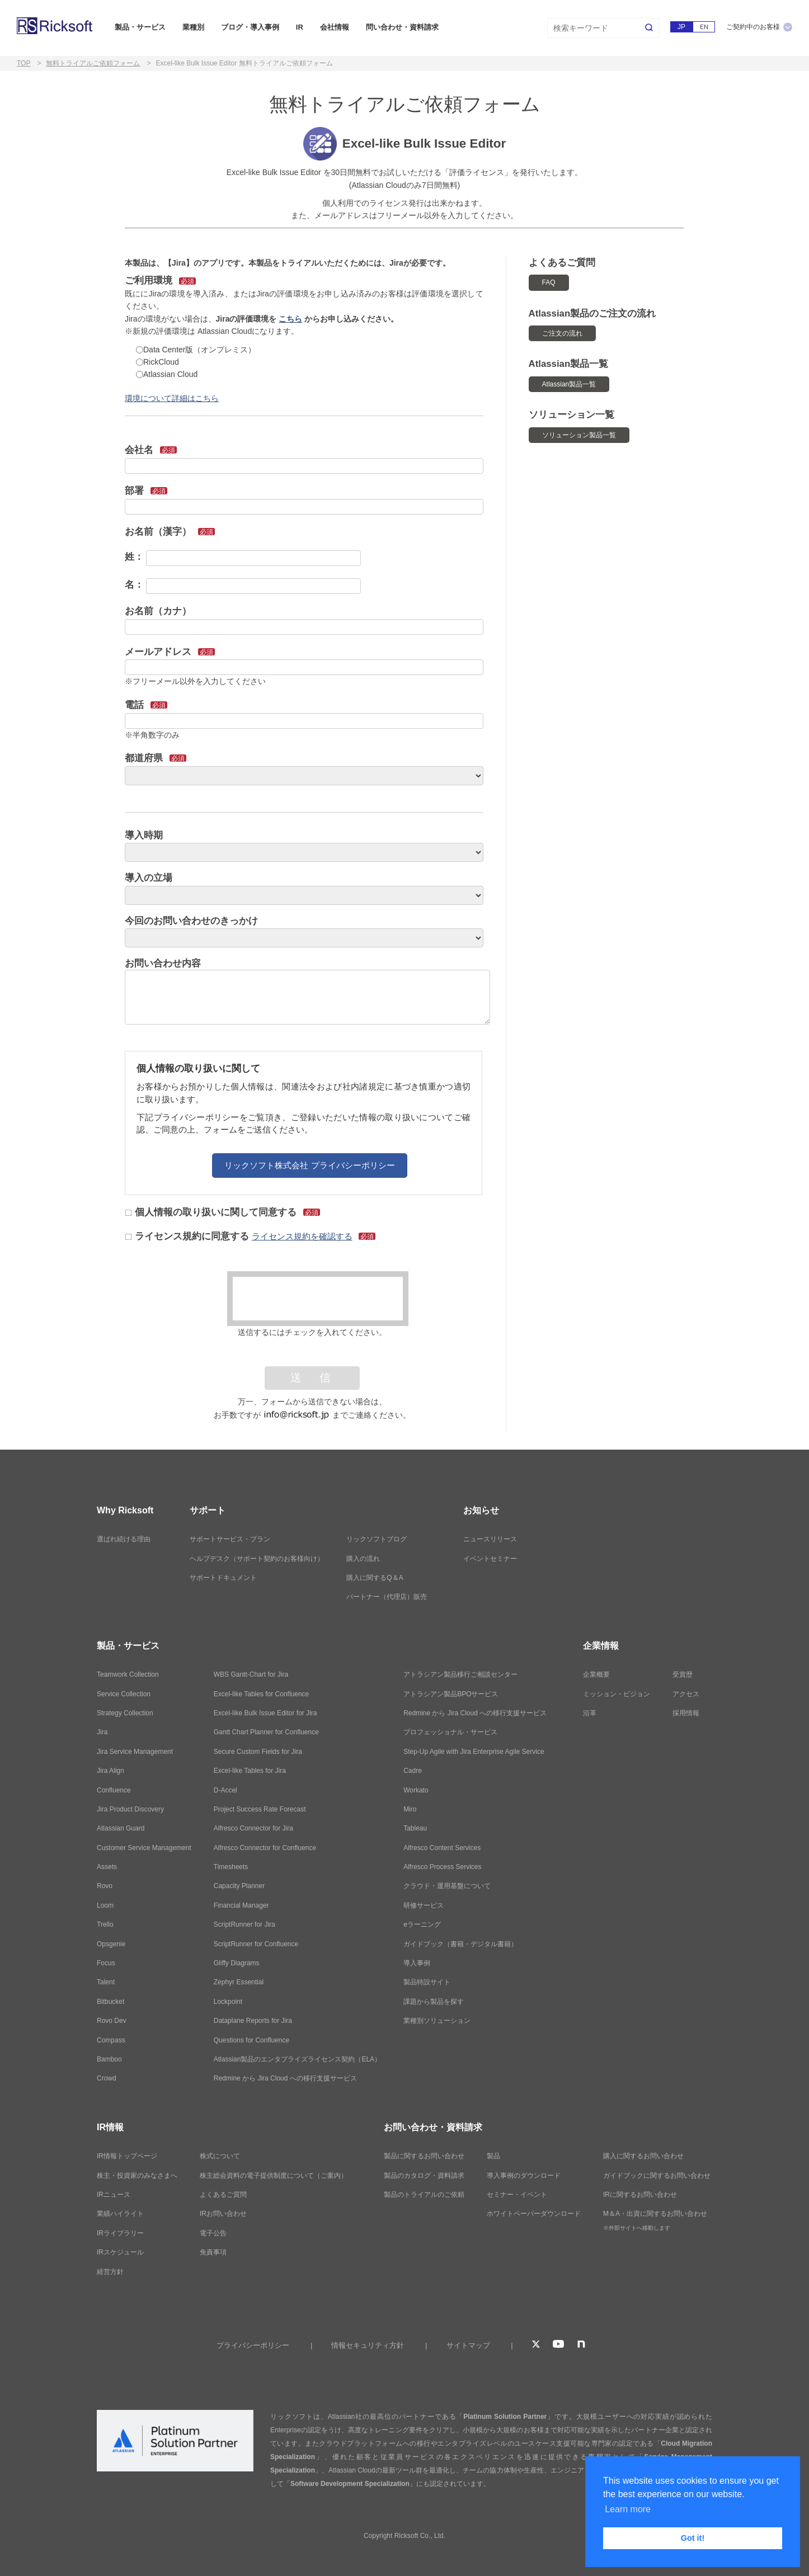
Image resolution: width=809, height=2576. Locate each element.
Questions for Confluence (251, 2040)
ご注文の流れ (562, 333)
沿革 (589, 1713)
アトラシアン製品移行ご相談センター (460, 1674)
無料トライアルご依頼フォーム (93, 63)
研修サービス (423, 1905)
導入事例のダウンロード (524, 2175)
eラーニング (422, 1924)
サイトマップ (468, 2345)
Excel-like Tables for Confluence (261, 1694)
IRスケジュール (120, 2252)
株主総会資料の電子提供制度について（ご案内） (273, 2175)
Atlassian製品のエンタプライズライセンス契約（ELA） (297, 2059)
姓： (134, 556)
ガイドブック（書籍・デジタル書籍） (460, 1944)
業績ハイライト (120, 2214)
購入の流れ (363, 1559)
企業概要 (596, 1674)
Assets (107, 1867)
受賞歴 (682, 1674)
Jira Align (110, 1771)
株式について (220, 2156)
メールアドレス (170, 652)
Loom (105, 1905)
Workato (415, 1790)
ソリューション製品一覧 (579, 435)
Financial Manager (241, 1905)
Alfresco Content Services (442, 1848)
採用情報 (685, 1713)
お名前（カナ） (158, 611)
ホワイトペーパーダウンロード (534, 2214)
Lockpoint (228, 2002)
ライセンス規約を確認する (302, 1236)
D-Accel (225, 1790)
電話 (146, 705)
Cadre (412, 1771)
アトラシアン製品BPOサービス (450, 1694)
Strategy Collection (125, 1713)
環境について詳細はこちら (172, 398)
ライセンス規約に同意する (250, 1236)
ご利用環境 (160, 280)
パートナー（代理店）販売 (386, 1597)
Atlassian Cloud (166, 374)
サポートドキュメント (223, 1578)
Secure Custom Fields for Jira (258, 1752)
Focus (106, 1963)
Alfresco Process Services (442, 1867)
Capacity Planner (239, 1886)
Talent (106, 1982)
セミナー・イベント (517, 2194)
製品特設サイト (426, 1982)
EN (704, 27)
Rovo (104, 1886)
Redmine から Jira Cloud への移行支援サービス (285, 2078)
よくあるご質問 (223, 2194)
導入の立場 (148, 877)
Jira (102, 1732)
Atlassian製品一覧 (569, 384)
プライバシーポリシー (253, 2345)
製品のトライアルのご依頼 (424, 2194)
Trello (105, 1924)
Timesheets (231, 1867)
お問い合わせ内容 (163, 963)
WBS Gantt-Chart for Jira (251, 1674)
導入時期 (144, 835)
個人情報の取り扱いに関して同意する (222, 1212)
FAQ (549, 282)
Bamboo (109, 2059)
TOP (23, 63)
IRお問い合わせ (223, 2214)
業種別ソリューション (437, 2021)
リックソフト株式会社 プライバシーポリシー (309, 1165)
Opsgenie (111, 1944)
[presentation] (317, 1298)
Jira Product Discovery (130, 1809)
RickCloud (157, 361)
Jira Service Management (135, 1752)
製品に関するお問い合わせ (424, 2156)
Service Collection (123, 1694)
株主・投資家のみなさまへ (137, 2175)
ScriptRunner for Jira (244, 1924)
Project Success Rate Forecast (260, 1809)
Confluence (114, 1790)
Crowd (106, 2078)
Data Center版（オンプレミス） (196, 349)
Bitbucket (110, 2002)
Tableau (415, 1828)
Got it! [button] (692, 2537)
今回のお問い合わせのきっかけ (191, 921)
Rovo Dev (111, 2021)
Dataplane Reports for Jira (253, 2021)
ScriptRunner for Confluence (256, 1944)
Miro (409, 1809)
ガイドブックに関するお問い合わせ (657, 2175)
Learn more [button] (628, 2509)
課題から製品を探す (433, 2002)
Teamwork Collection (128, 1674)
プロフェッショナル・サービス (450, 1732)
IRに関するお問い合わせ (640, 2194)
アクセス (685, 1694)
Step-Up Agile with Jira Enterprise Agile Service (473, 1752)
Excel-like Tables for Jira (250, 1771)
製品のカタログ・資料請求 (424, 2175)
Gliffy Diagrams (237, 1963)
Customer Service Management (144, 1848)
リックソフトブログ (376, 1539)
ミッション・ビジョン (616, 1694)
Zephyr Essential (239, 1982)
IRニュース (113, 2194)
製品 (493, 2156)
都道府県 (155, 758)
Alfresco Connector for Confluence (265, 1848)
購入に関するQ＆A (374, 1578)
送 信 (312, 1377)
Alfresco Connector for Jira (253, 1828)
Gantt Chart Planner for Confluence (266, 1732)
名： (134, 584)
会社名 (151, 450)
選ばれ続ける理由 (123, 1539)
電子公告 (213, 2233)
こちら (290, 318)
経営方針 (110, 2272)
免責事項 (213, 2252)
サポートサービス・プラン (230, 1539)
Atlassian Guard (120, 1828)
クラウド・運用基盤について (447, 1886)
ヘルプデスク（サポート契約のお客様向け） (257, 1559)
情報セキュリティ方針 (367, 2345)
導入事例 (416, 1963)
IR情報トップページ (127, 2156)
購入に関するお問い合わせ (643, 2156)
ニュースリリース (490, 1539)
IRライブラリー (120, 2233)
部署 (146, 490)
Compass (111, 2040)
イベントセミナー (490, 1559)
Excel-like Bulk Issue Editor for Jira (265, 1713)
